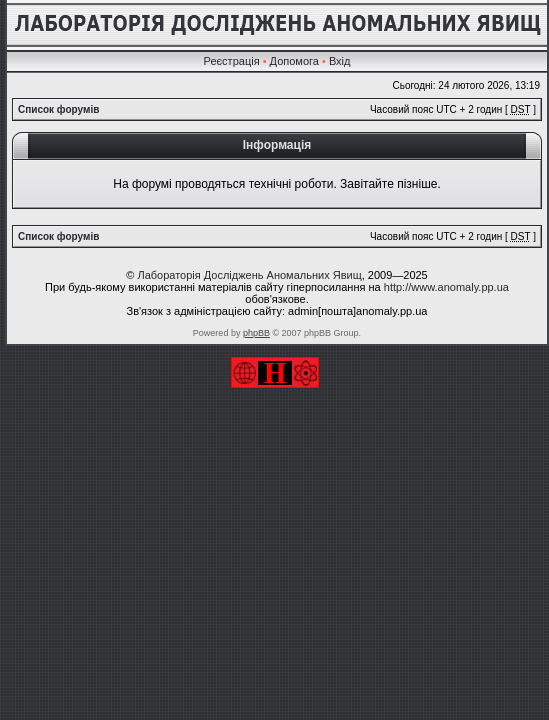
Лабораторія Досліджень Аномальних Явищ (249, 275)
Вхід (340, 61)
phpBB (256, 333)
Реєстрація (232, 61)
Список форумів (58, 109)
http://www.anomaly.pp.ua (446, 287)
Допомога (294, 61)
